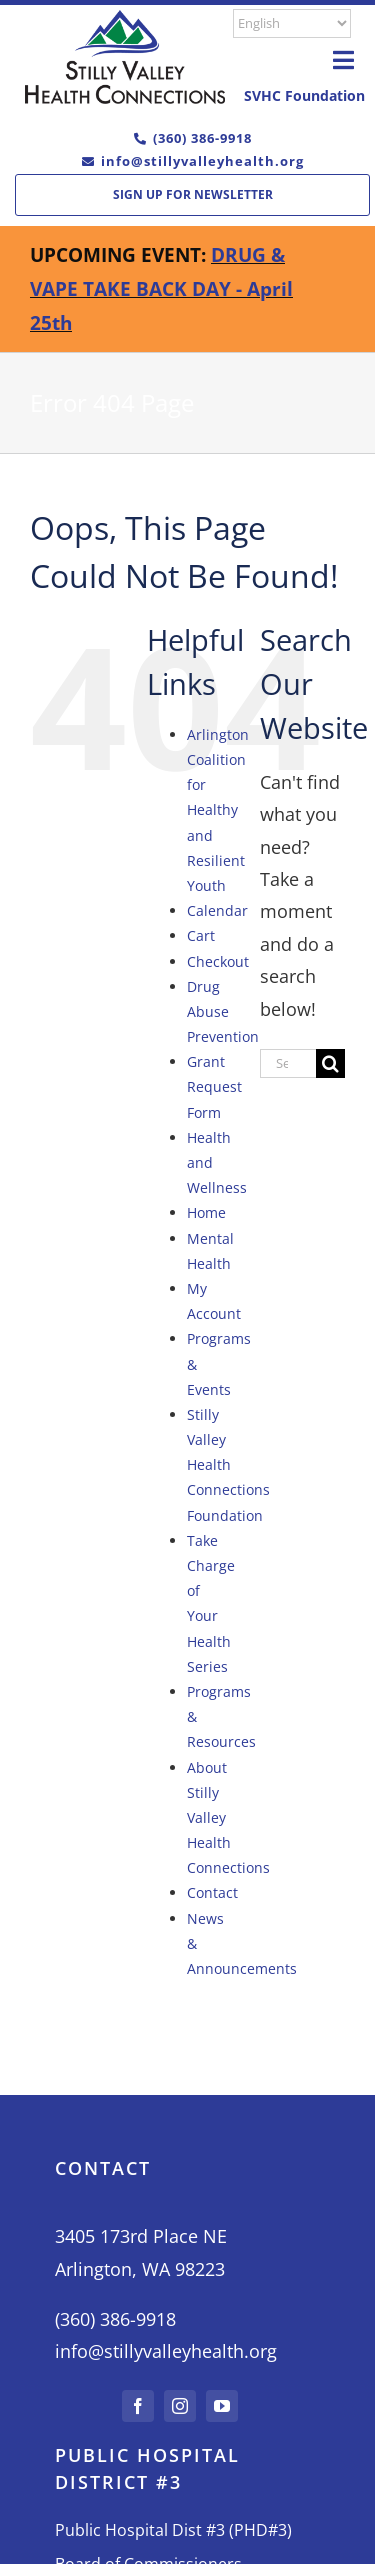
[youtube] (222, 2406)
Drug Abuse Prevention (223, 1011)
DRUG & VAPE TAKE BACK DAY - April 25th (161, 289)
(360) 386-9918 (202, 138)
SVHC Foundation (304, 95)
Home (206, 1212)
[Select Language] (292, 23)
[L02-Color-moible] (125, 19)
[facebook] (138, 2406)
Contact (212, 1892)
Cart (201, 935)
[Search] (330, 1063)
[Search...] (288, 1063)
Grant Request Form (214, 1086)
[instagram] (180, 2406)
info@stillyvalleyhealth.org (202, 161)
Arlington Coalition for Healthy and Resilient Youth (218, 810)
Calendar (217, 910)
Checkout (218, 961)
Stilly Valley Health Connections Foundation (228, 1465)
